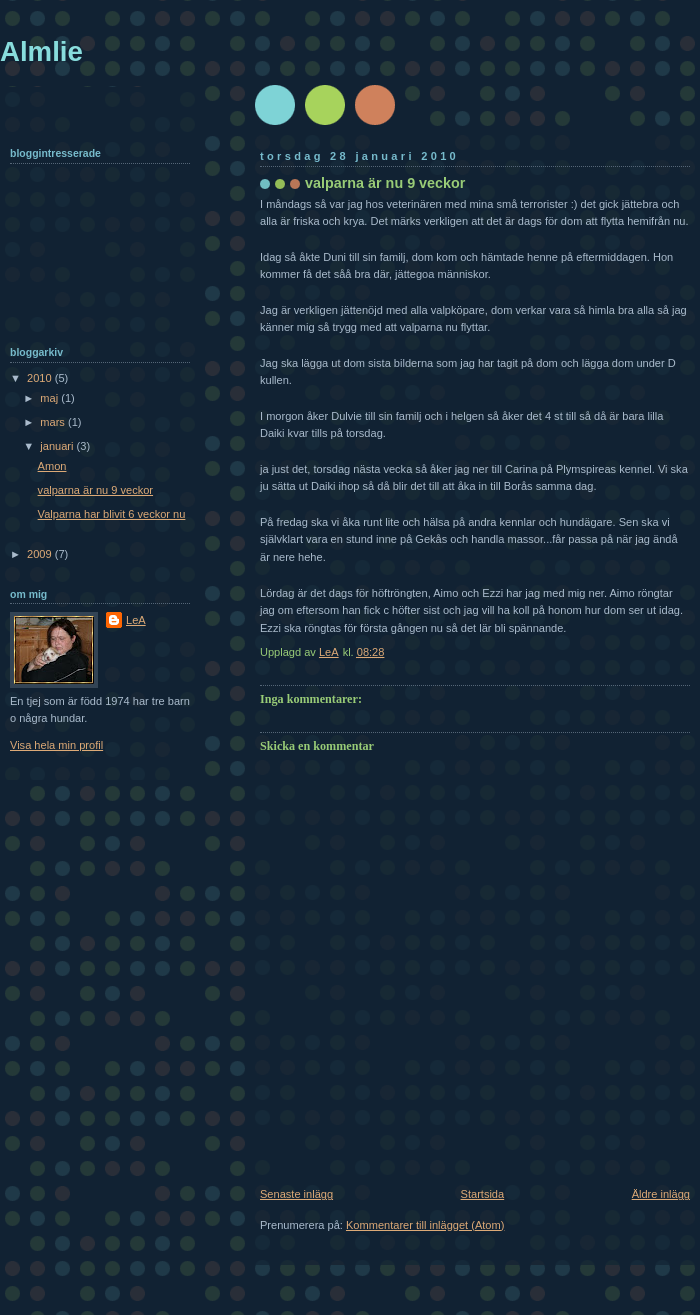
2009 (41, 554)
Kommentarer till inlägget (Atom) (425, 1225)
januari (58, 446)
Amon (52, 466)
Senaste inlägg (296, 1194)
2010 (41, 378)
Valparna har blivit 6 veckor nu (112, 514)
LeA (136, 620)
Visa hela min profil (56, 745)
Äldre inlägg (661, 1194)
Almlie (41, 51)
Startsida (483, 1194)
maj (50, 398)
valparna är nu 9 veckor (95, 490)
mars (54, 422)
